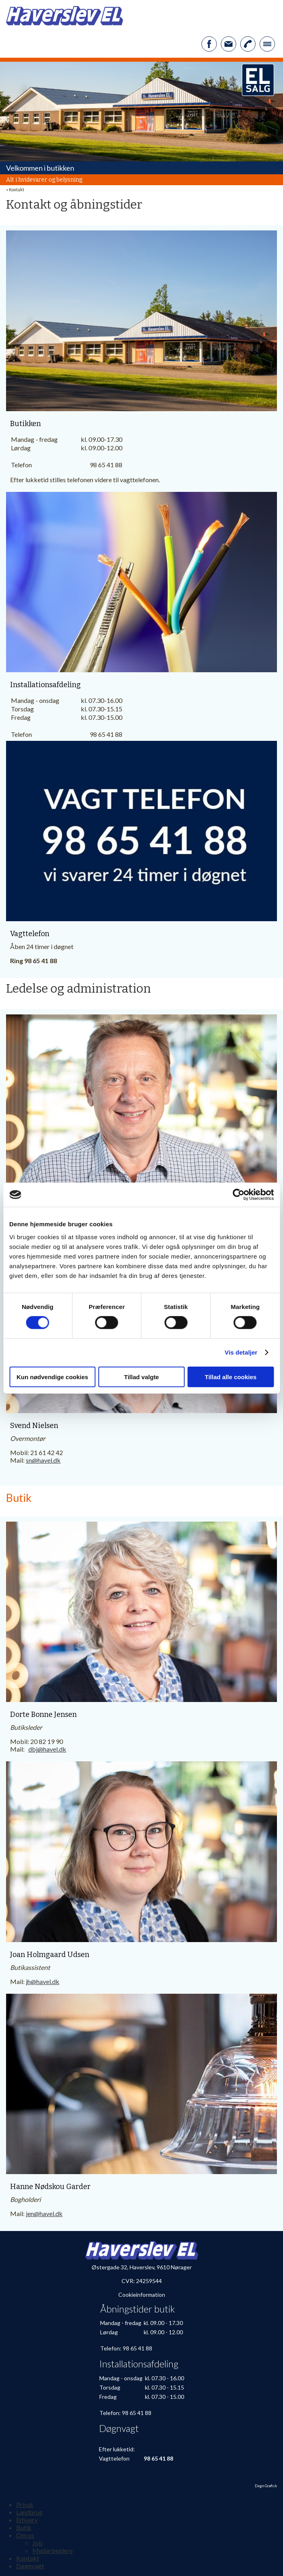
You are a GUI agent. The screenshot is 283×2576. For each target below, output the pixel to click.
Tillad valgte (141, 1376)
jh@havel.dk (42, 1981)
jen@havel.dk (44, 2213)
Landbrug (29, 2512)
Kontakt (16, 189)
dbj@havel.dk (47, 1749)
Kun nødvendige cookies (52, 1376)
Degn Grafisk (266, 2486)
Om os (25, 2535)
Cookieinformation (141, 2294)
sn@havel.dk (43, 1460)
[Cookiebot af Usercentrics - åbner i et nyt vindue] (238, 1195)
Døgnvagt (30, 2566)
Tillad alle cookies (230, 1376)
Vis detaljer (241, 1352)
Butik (23, 2527)
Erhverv (27, 2520)
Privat (24, 2504)
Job (37, 2543)
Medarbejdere (52, 2550)
